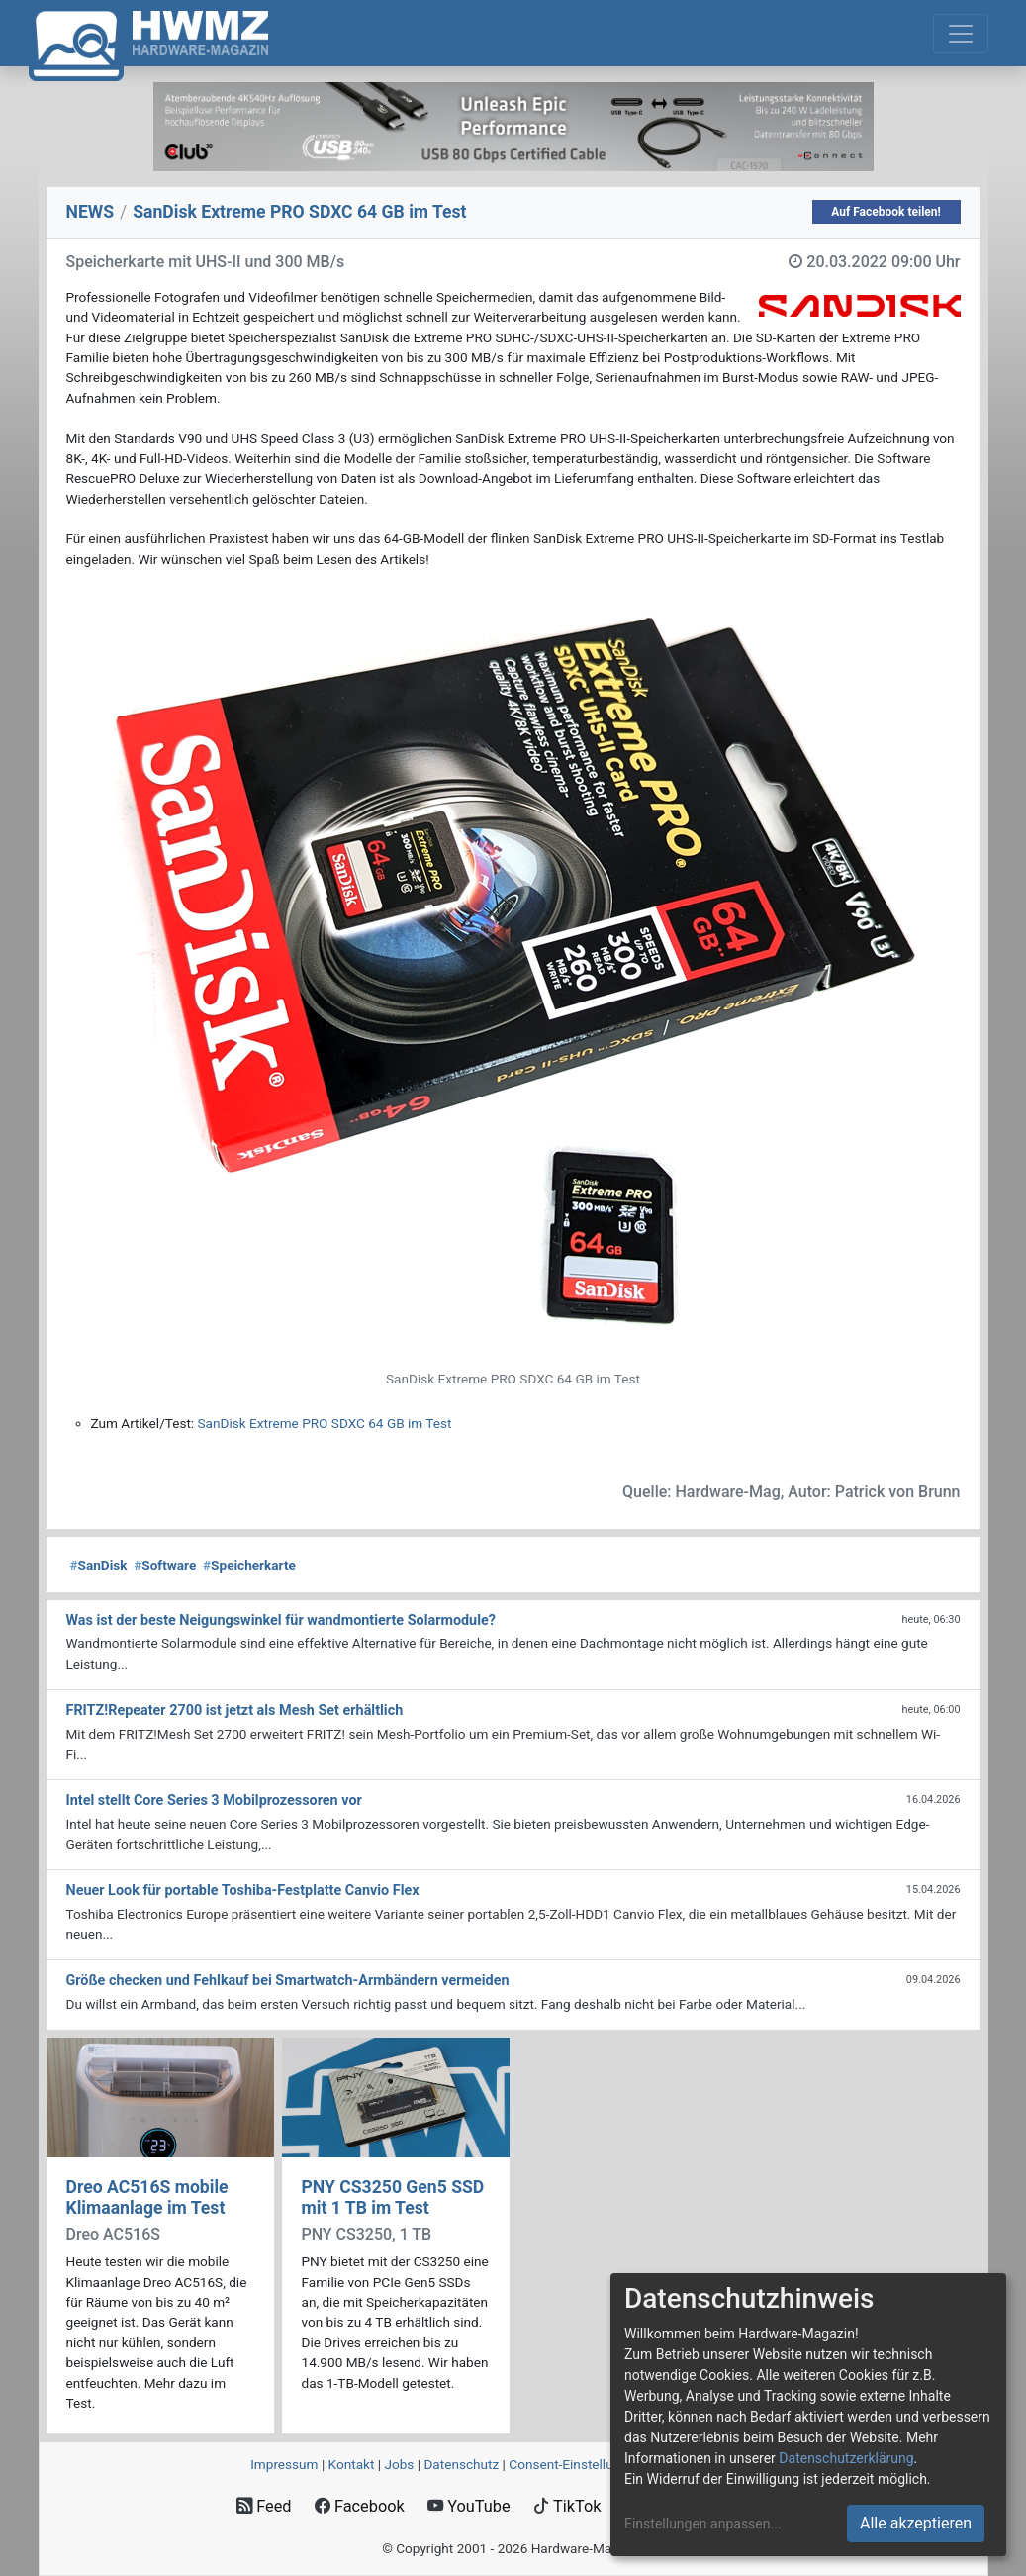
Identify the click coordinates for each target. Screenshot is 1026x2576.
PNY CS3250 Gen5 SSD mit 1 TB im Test (393, 2197)
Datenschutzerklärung (846, 2458)
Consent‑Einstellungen (575, 2464)
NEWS (90, 212)
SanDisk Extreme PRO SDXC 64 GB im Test (325, 1423)
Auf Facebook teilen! (886, 212)
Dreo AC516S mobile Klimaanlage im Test (147, 2197)
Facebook (360, 2506)
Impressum (284, 2464)
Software (165, 1565)
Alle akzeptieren (916, 2523)
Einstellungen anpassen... (703, 2523)
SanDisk (99, 1565)
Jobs (399, 2464)
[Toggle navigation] (960, 33)
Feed (263, 2506)
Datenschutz (461, 2464)
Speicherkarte (249, 1565)
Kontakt (351, 2464)
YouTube (468, 2506)
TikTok (567, 2506)
